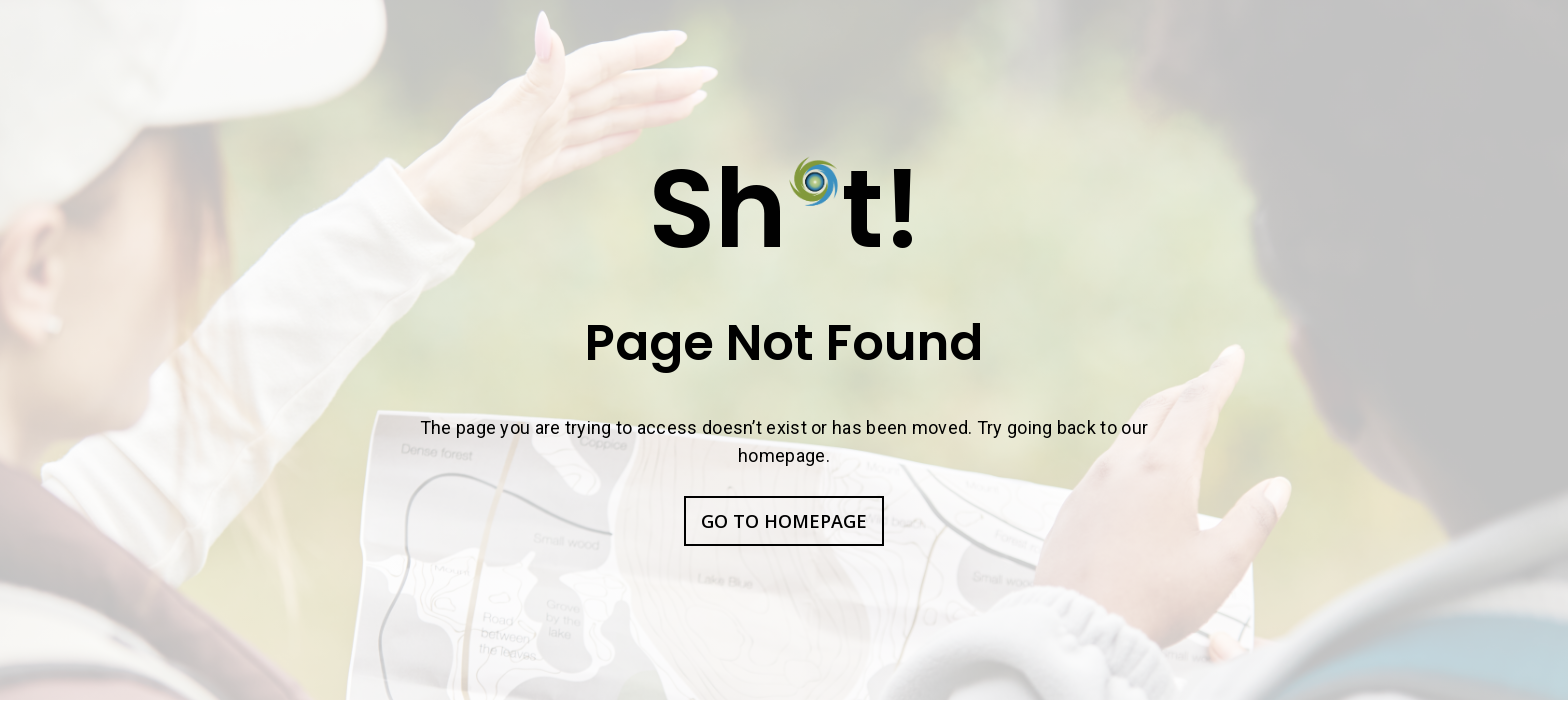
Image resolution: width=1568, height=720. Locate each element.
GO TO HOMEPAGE (784, 521)
